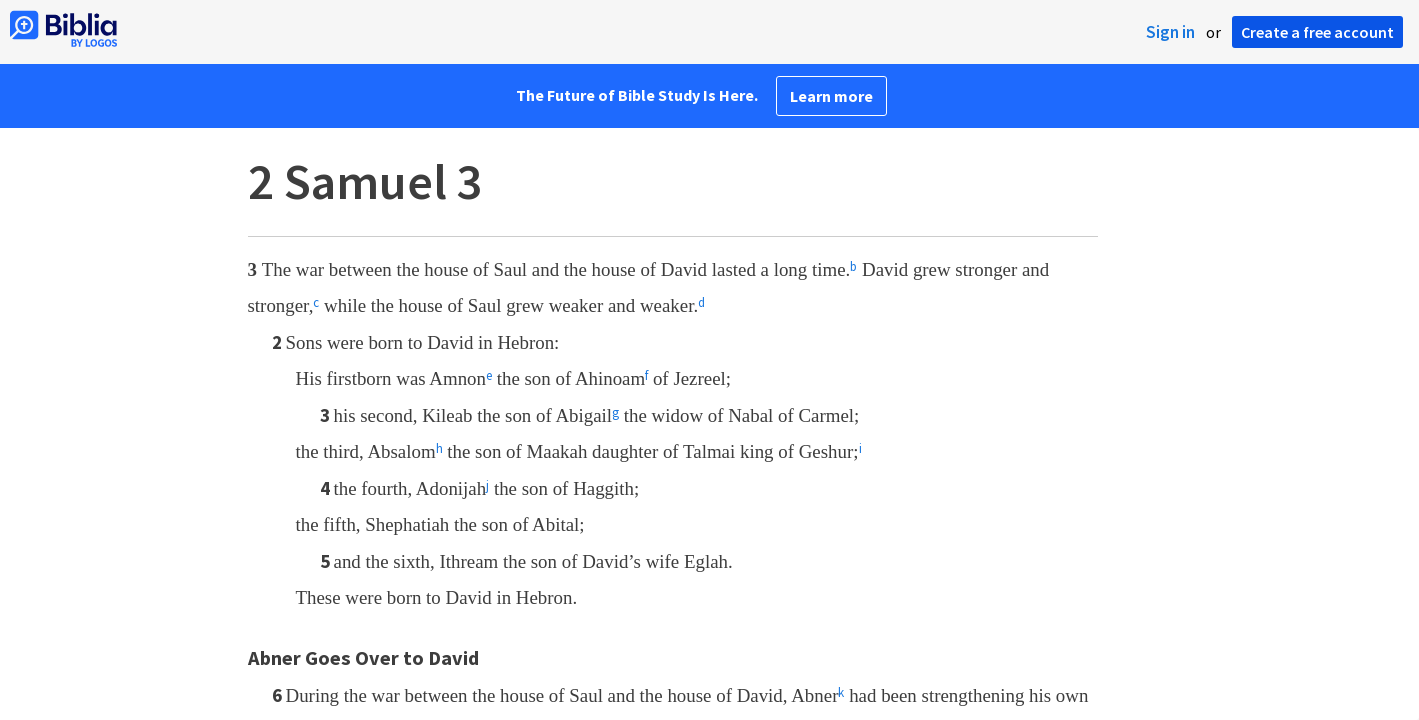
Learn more (831, 96)
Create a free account (1317, 32)
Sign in (1170, 32)
